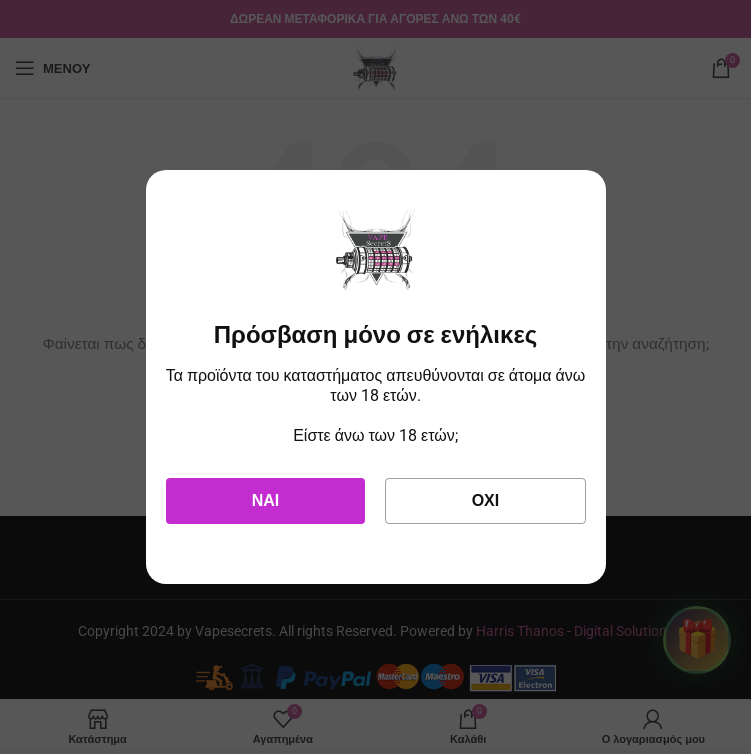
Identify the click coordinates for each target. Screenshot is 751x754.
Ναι (266, 500)
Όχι (486, 500)
